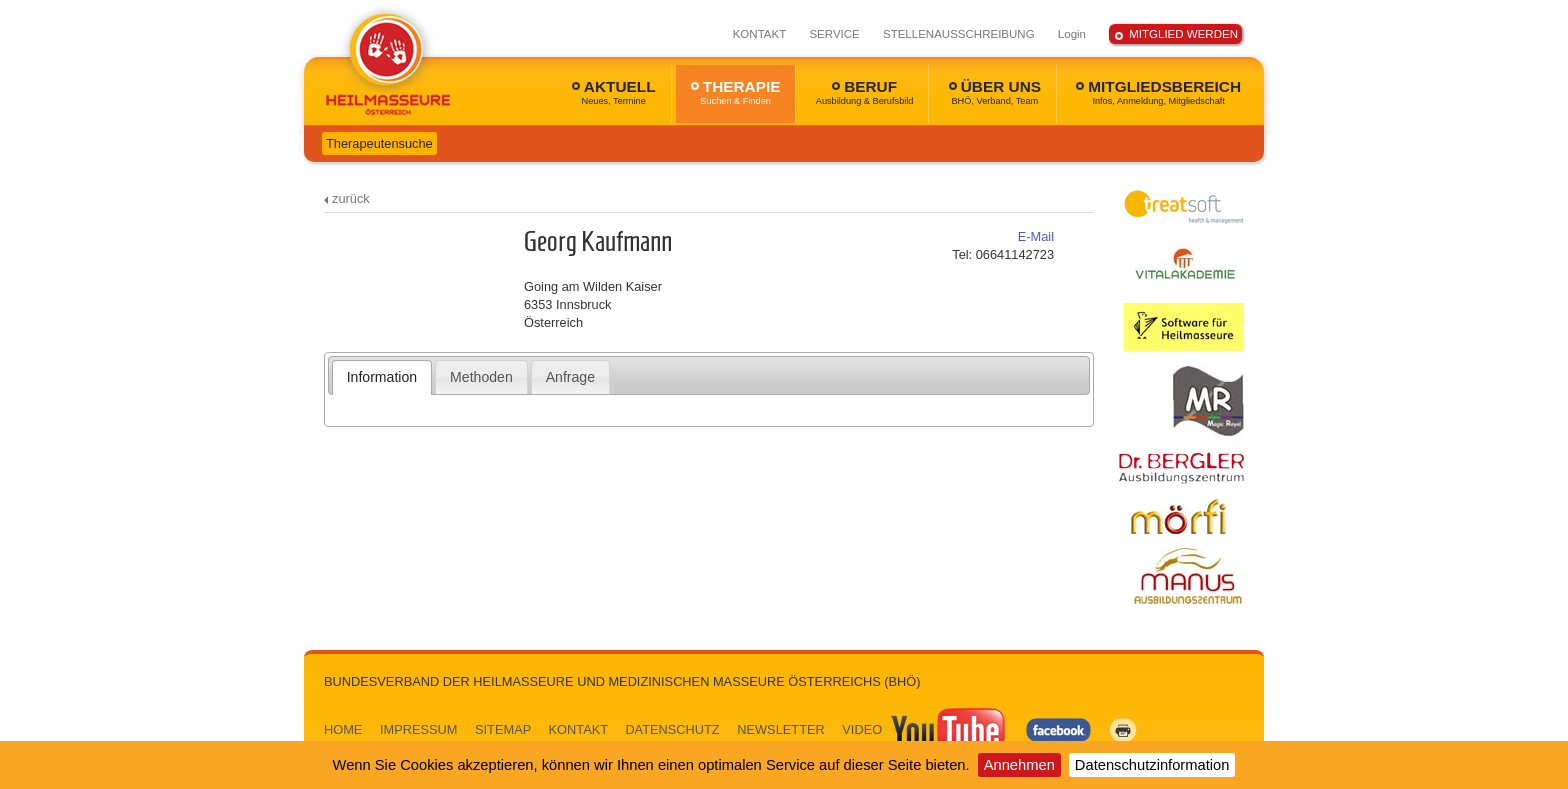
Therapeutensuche (379, 143)
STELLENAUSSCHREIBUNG (959, 34)
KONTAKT (760, 34)
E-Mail (1036, 236)
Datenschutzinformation (1152, 765)
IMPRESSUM (419, 729)
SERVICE (834, 34)
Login (1072, 34)
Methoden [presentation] (481, 377)
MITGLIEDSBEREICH (1158, 92)
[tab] (382, 377)
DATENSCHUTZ (672, 729)
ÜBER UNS (995, 92)
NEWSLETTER (780, 729)
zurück (351, 198)
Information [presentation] (382, 377)
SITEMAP (503, 729)
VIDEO (925, 729)
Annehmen (1019, 765)
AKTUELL (614, 92)
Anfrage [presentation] (570, 377)
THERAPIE (736, 92)
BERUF (865, 92)
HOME (343, 729)
